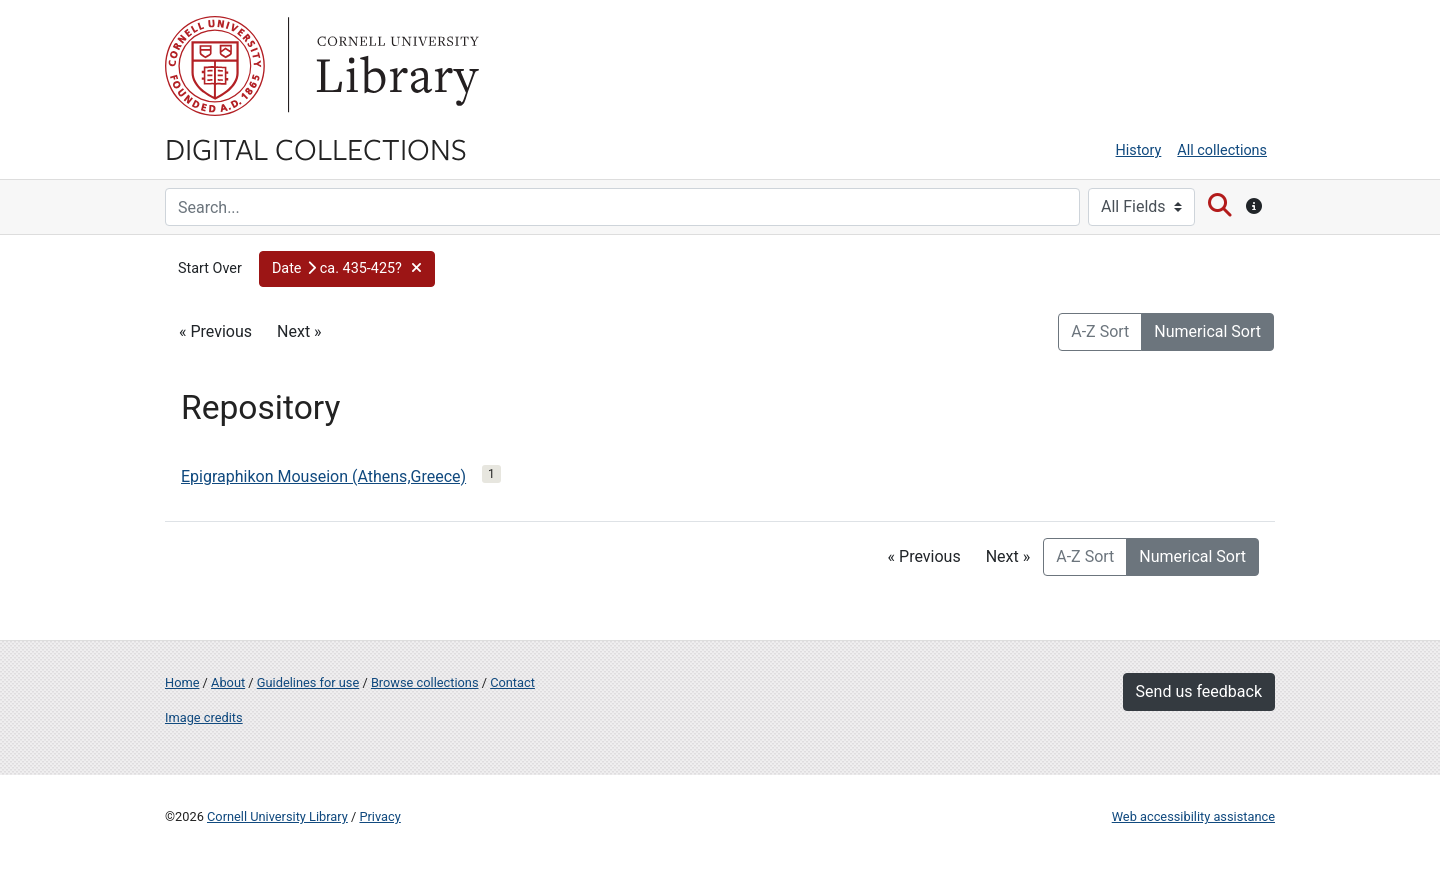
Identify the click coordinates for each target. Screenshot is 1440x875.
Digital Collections (316, 148)
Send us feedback (1199, 691)
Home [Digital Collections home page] (182, 682)
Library (395, 66)
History (1139, 150)
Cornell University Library (277, 816)
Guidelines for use (308, 682)
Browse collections (425, 682)
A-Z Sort (1100, 331)
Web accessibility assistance (1193, 816)
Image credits (204, 717)
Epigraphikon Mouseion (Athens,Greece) (323, 476)
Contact (512, 682)
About (228, 682)
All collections (1222, 150)
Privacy (379, 816)
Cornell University (215, 66)
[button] (347, 269)
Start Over (210, 268)
